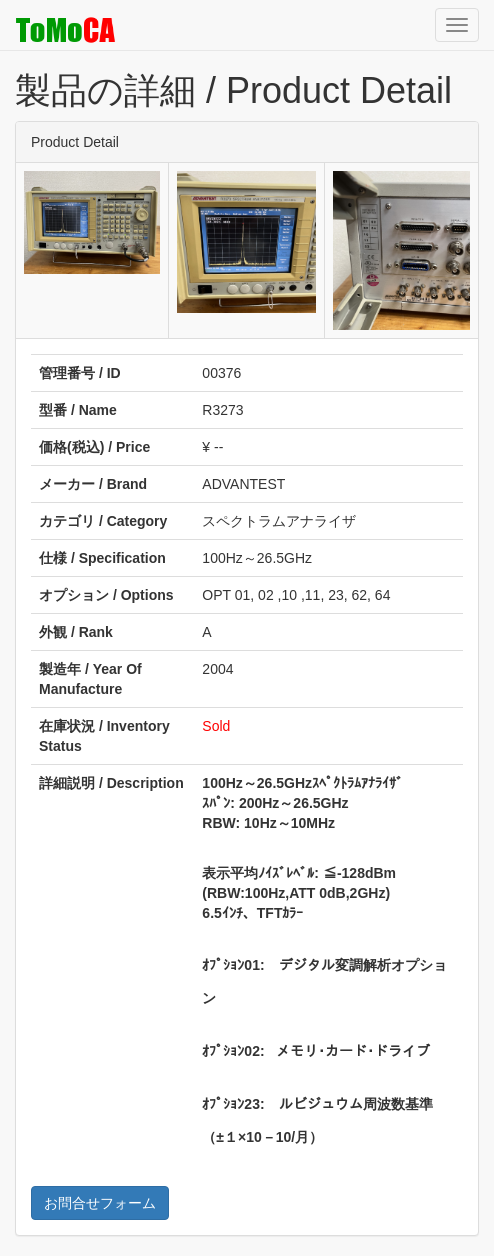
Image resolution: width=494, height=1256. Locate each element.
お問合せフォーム (100, 1203)
